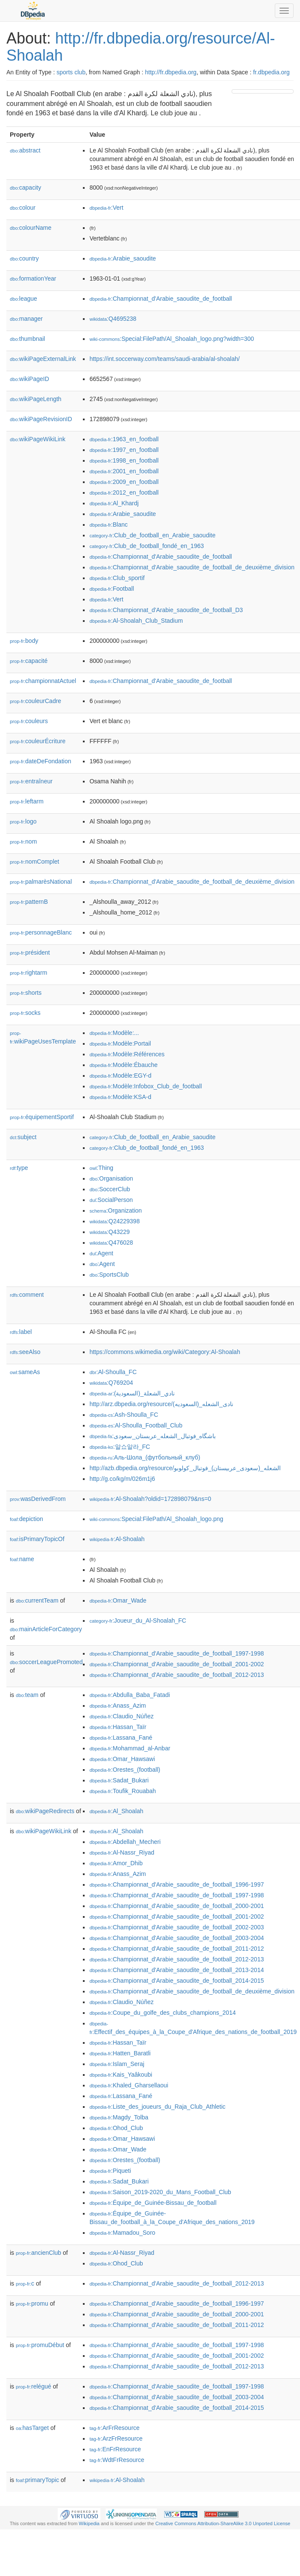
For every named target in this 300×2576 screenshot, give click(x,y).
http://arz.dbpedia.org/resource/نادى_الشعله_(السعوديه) (161, 1404)
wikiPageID (29, 378)
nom (23, 841)
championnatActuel (43, 680)
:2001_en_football (124, 471)
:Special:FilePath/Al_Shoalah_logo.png (156, 1518)
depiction (26, 1518)
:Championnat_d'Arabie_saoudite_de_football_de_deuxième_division (191, 567)
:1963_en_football (124, 439)
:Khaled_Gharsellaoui (128, 2085)
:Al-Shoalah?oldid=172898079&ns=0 (150, 1498)
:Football (111, 588)
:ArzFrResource (115, 2438)
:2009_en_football (124, 481)
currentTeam (37, 1600)
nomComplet (34, 861)
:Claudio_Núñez (121, 1716)
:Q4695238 (112, 318)
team (27, 1694)
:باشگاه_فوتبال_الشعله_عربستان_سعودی (152, 1436)
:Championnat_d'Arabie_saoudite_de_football (160, 298)
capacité (28, 660)
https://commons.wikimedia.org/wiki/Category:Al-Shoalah (164, 1351)
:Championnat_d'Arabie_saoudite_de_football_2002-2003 (176, 1927)
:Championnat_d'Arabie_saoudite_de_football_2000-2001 (176, 1905)
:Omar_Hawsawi (122, 1758)
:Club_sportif (116, 577)
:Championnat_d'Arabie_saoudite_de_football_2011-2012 (176, 1948)
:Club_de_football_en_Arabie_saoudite (152, 535)
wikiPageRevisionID (41, 419)
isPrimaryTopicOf (37, 1539)
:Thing (101, 1167)
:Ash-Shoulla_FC (123, 1414)
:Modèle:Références (127, 1054)
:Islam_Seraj (116, 2063)
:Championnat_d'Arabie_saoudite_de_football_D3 (166, 610)
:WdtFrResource (116, 2459)
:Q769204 (111, 1382)
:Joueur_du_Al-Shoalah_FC (137, 1620)
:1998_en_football (124, 460)
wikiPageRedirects (45, 1811)
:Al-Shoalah (116, 1539)
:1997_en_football (124, 449)
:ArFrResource (114, 2427)
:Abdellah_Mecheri (124, 1841)
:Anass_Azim (117, 1705)
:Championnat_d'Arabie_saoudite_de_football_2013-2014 (176, 1969)
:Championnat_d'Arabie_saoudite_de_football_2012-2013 (176, 1674)
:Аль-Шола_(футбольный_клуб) (144, 1457)
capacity (25, 187)
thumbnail (27, 338)
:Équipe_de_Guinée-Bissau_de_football (152, 2202)
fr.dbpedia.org (271, 72)
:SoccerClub (109, 1189)
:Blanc (108, 524)
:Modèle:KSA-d (120, 1096)
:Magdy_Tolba (118, 2117)
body (24, 640)
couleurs (29, 721)
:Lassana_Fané (120, 1737)
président (30, 952)
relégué (33, 2386)
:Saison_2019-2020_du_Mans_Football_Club (160, 2192)
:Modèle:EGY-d (120, 1075)
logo (23, 821)
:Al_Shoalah (116, 1811)
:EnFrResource (115, 2449)
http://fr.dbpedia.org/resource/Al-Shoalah (140, 46)
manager (26, 318)
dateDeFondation (40, 761)
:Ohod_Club (116, 2128)
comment (27, 1294)
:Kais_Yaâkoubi (120, 2074)
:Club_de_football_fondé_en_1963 (146, 545)
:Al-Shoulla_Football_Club (135, 1425)
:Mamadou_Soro (122, 2232)
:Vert (106, 207)
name (22, 1559)
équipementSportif (42, 1117)
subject (23, 1137)
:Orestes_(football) (124, 1769)
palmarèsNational (41, 881)
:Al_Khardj (113, 503)
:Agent (101, 1253)
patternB (29, 901)
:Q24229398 (114, 1221)
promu (32, 2303)
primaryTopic (37, 2479)
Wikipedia (89, 2523)
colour (22, 207)
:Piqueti (110, 2170)
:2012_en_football (124, 492)
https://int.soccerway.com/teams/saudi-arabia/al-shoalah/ (164, 358)
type (19, 1167)
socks (25, 1012)
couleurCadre (35, 700)
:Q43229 (109, 1231)
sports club (70, 72)
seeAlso (25, 1351)
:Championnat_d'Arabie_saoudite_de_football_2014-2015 (176, 1980)
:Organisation (111, 1178)
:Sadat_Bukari (118, 1780)
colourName (30, 227)
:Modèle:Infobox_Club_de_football (145, 1086)
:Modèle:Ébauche (123, 1064)
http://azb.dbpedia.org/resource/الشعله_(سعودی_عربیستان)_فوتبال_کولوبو (184, 1468)
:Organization (115, 1210)
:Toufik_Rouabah (122, 1791)
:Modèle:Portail (120, 1043)
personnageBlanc (41, 932)
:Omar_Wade (117, 1600)
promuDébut (40, 2345)
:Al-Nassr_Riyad (121, 1852)
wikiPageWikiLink (37, 439)
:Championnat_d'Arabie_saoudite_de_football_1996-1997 (176, 1884)
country (24, 258)
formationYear (33, 278)
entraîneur (31, 781)
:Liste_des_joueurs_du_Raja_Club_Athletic (157, 2106)
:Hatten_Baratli (119, 2053)
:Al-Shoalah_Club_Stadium (136, 620)
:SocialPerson (110, 1199)
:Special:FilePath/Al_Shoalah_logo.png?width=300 (171, 338)
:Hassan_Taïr (117, 1726)
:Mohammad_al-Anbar (129, 1748)
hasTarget (32, 2427)
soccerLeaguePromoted (46, 1662)
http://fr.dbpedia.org (171, 72)
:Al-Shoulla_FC (112, 1372)
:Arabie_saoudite (122, 258)
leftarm (27, 801)
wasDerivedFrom (38, 1498)
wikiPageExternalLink (43, 358)
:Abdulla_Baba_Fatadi (129, 1694)
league (23, 298)
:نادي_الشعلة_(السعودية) (131, 1393)
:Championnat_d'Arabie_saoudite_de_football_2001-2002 (176, 1664)
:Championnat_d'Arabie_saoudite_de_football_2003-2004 (176, 1937)
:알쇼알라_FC (119, 1446)
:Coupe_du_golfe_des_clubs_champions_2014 (162, 2012)
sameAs (25, 1372)
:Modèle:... (114, 1032)
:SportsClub (109, 1274)
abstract (25, 150)
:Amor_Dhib (115, 1863)
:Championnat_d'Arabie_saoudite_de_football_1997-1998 (176, 1653)
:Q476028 (111, 1242)
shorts (25, 992)
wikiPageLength (36, 399)
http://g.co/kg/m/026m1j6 (122, 1478)
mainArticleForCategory (46, 1629)
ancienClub (38, 2252)
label (21, 1331)
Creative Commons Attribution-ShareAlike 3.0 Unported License (222, 2523)
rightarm (28, 972)
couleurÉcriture (37, 741)
